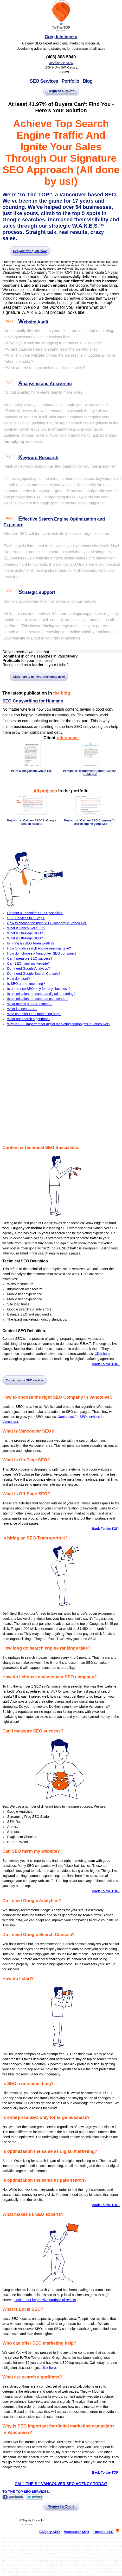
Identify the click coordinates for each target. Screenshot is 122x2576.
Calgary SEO (49, 2532)
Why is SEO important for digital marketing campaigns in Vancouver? (58, 1024)
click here (49, 2368)
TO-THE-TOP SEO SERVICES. (26, 2492)
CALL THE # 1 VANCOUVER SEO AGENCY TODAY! (61, 2484)
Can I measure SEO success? (29, 958)
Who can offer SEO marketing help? (34, 1014)
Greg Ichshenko (61, 36)
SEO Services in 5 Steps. (26, 918)
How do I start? (18, 979)
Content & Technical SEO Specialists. (35, 913)
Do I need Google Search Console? (33, 973)
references (67, 737)
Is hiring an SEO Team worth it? (31, 943)
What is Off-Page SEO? (25, 938)
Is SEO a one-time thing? (26, 984)
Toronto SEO (103, 2532)
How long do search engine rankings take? (39, 948)
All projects (45, 790)
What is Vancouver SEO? (26, 928)
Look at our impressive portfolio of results (45, 2300)
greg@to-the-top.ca (61, 62)
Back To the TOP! (106, 1364)
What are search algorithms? (28, 1019)
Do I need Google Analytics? (28, 968)
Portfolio (70, 81)
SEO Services (44, 81)
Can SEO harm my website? (28, 963)
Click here (102, 1354)
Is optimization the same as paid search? (37, 999)
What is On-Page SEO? (25, 933)
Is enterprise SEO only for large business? (38, 989)
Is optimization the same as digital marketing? (41, 994)
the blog (61, 693)
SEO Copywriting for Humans (32, 701)
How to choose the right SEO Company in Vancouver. (47, 923)
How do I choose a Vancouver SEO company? (42, 953)
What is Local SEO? (22, 1009)
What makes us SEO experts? (29, 1004)
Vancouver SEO (76, 2532)
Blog (87, 81)
